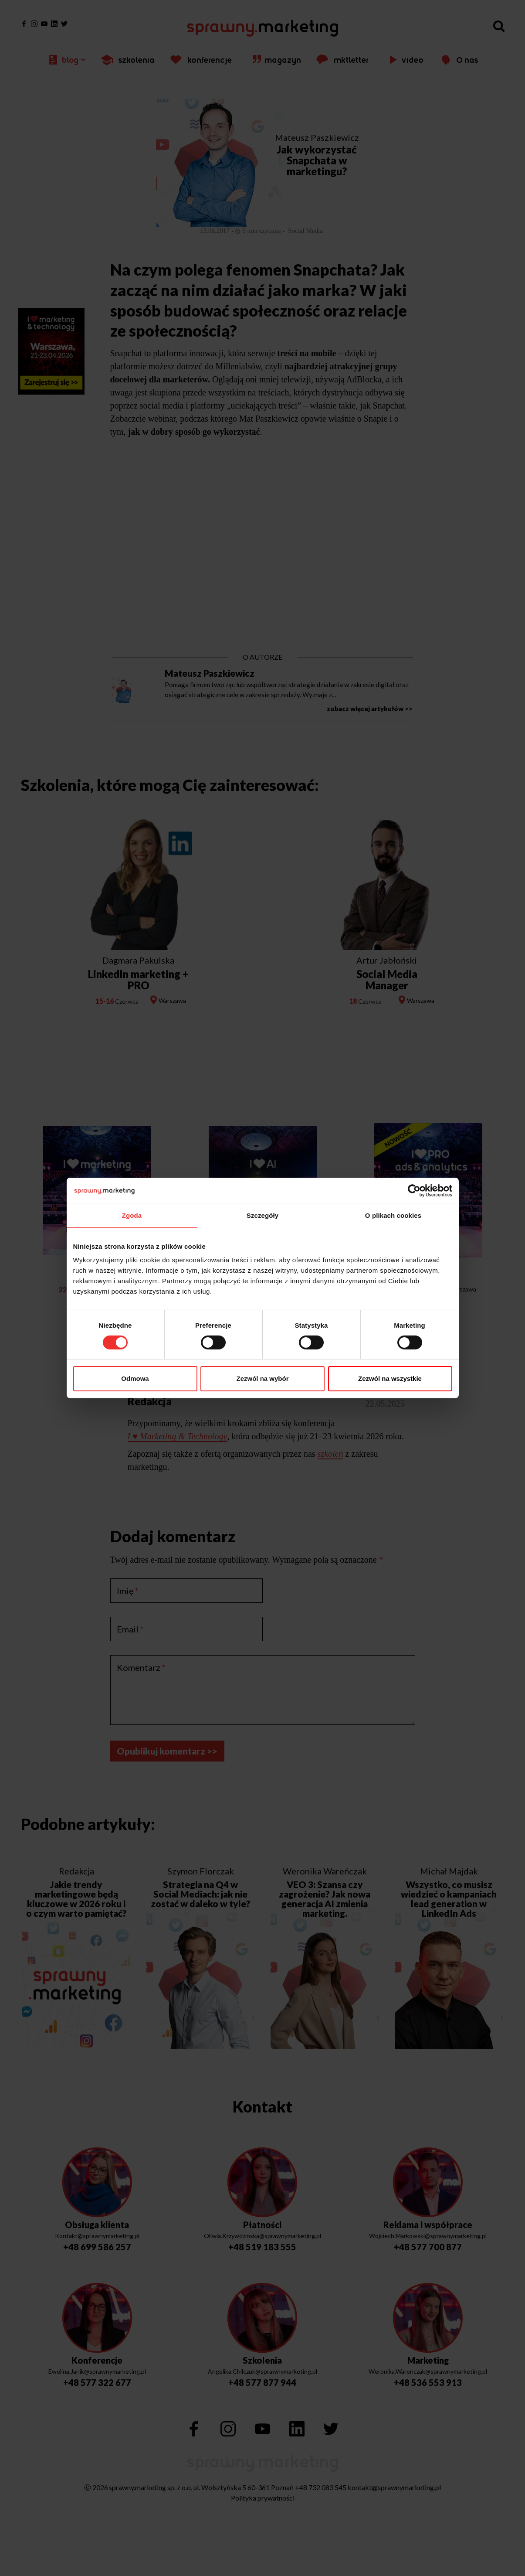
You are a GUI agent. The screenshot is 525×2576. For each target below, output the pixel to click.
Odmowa (135, 1378)
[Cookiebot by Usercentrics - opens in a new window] (414, 1190)
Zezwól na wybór (262, 1378)
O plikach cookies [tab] (393, 1215)
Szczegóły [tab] (262, 1215)
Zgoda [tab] (132, 1215)
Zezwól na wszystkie (390, 1378)
